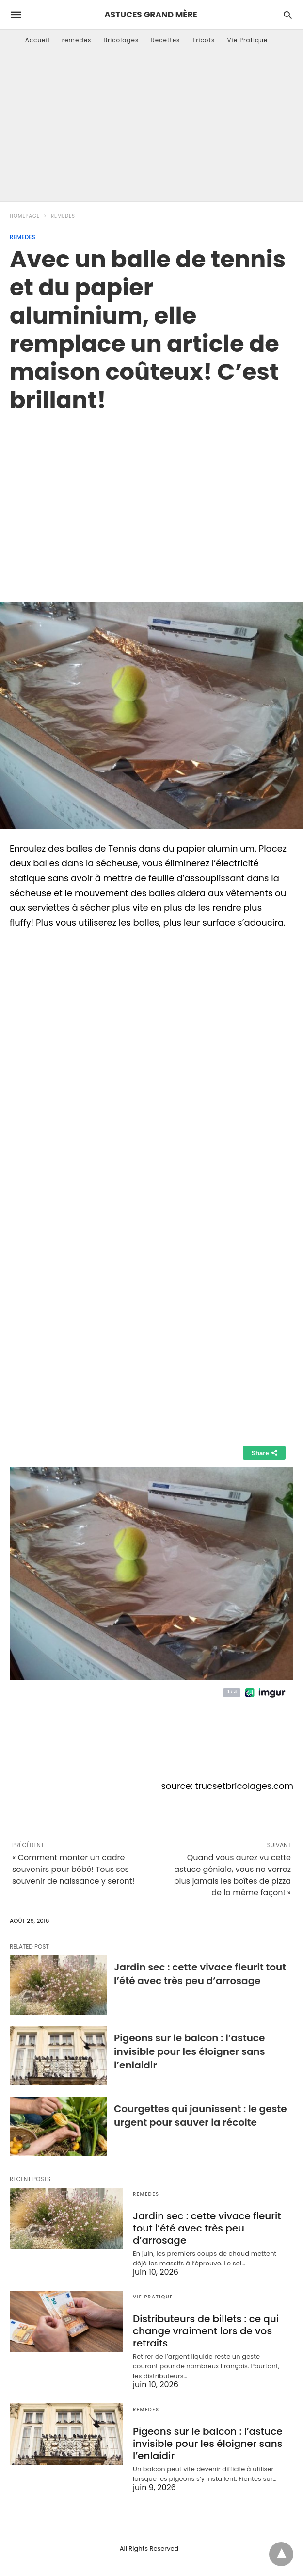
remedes (77, 40)
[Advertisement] (151, 129)
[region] (151, 496)
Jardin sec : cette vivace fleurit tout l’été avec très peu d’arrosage (200, 1973)
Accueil (37, 40)
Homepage (25, 216)
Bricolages (121, 40)
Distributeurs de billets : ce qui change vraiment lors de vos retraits (206, 2331)
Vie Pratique (247, 40)
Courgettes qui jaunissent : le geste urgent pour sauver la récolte (200, 2115)
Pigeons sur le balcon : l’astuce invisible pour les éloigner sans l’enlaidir (189, 2051)
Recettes (165, 40)
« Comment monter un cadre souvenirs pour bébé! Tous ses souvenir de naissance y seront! (73, 1869)
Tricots (203, 40)
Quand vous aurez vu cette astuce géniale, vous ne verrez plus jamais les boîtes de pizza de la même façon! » (232, 1875)
